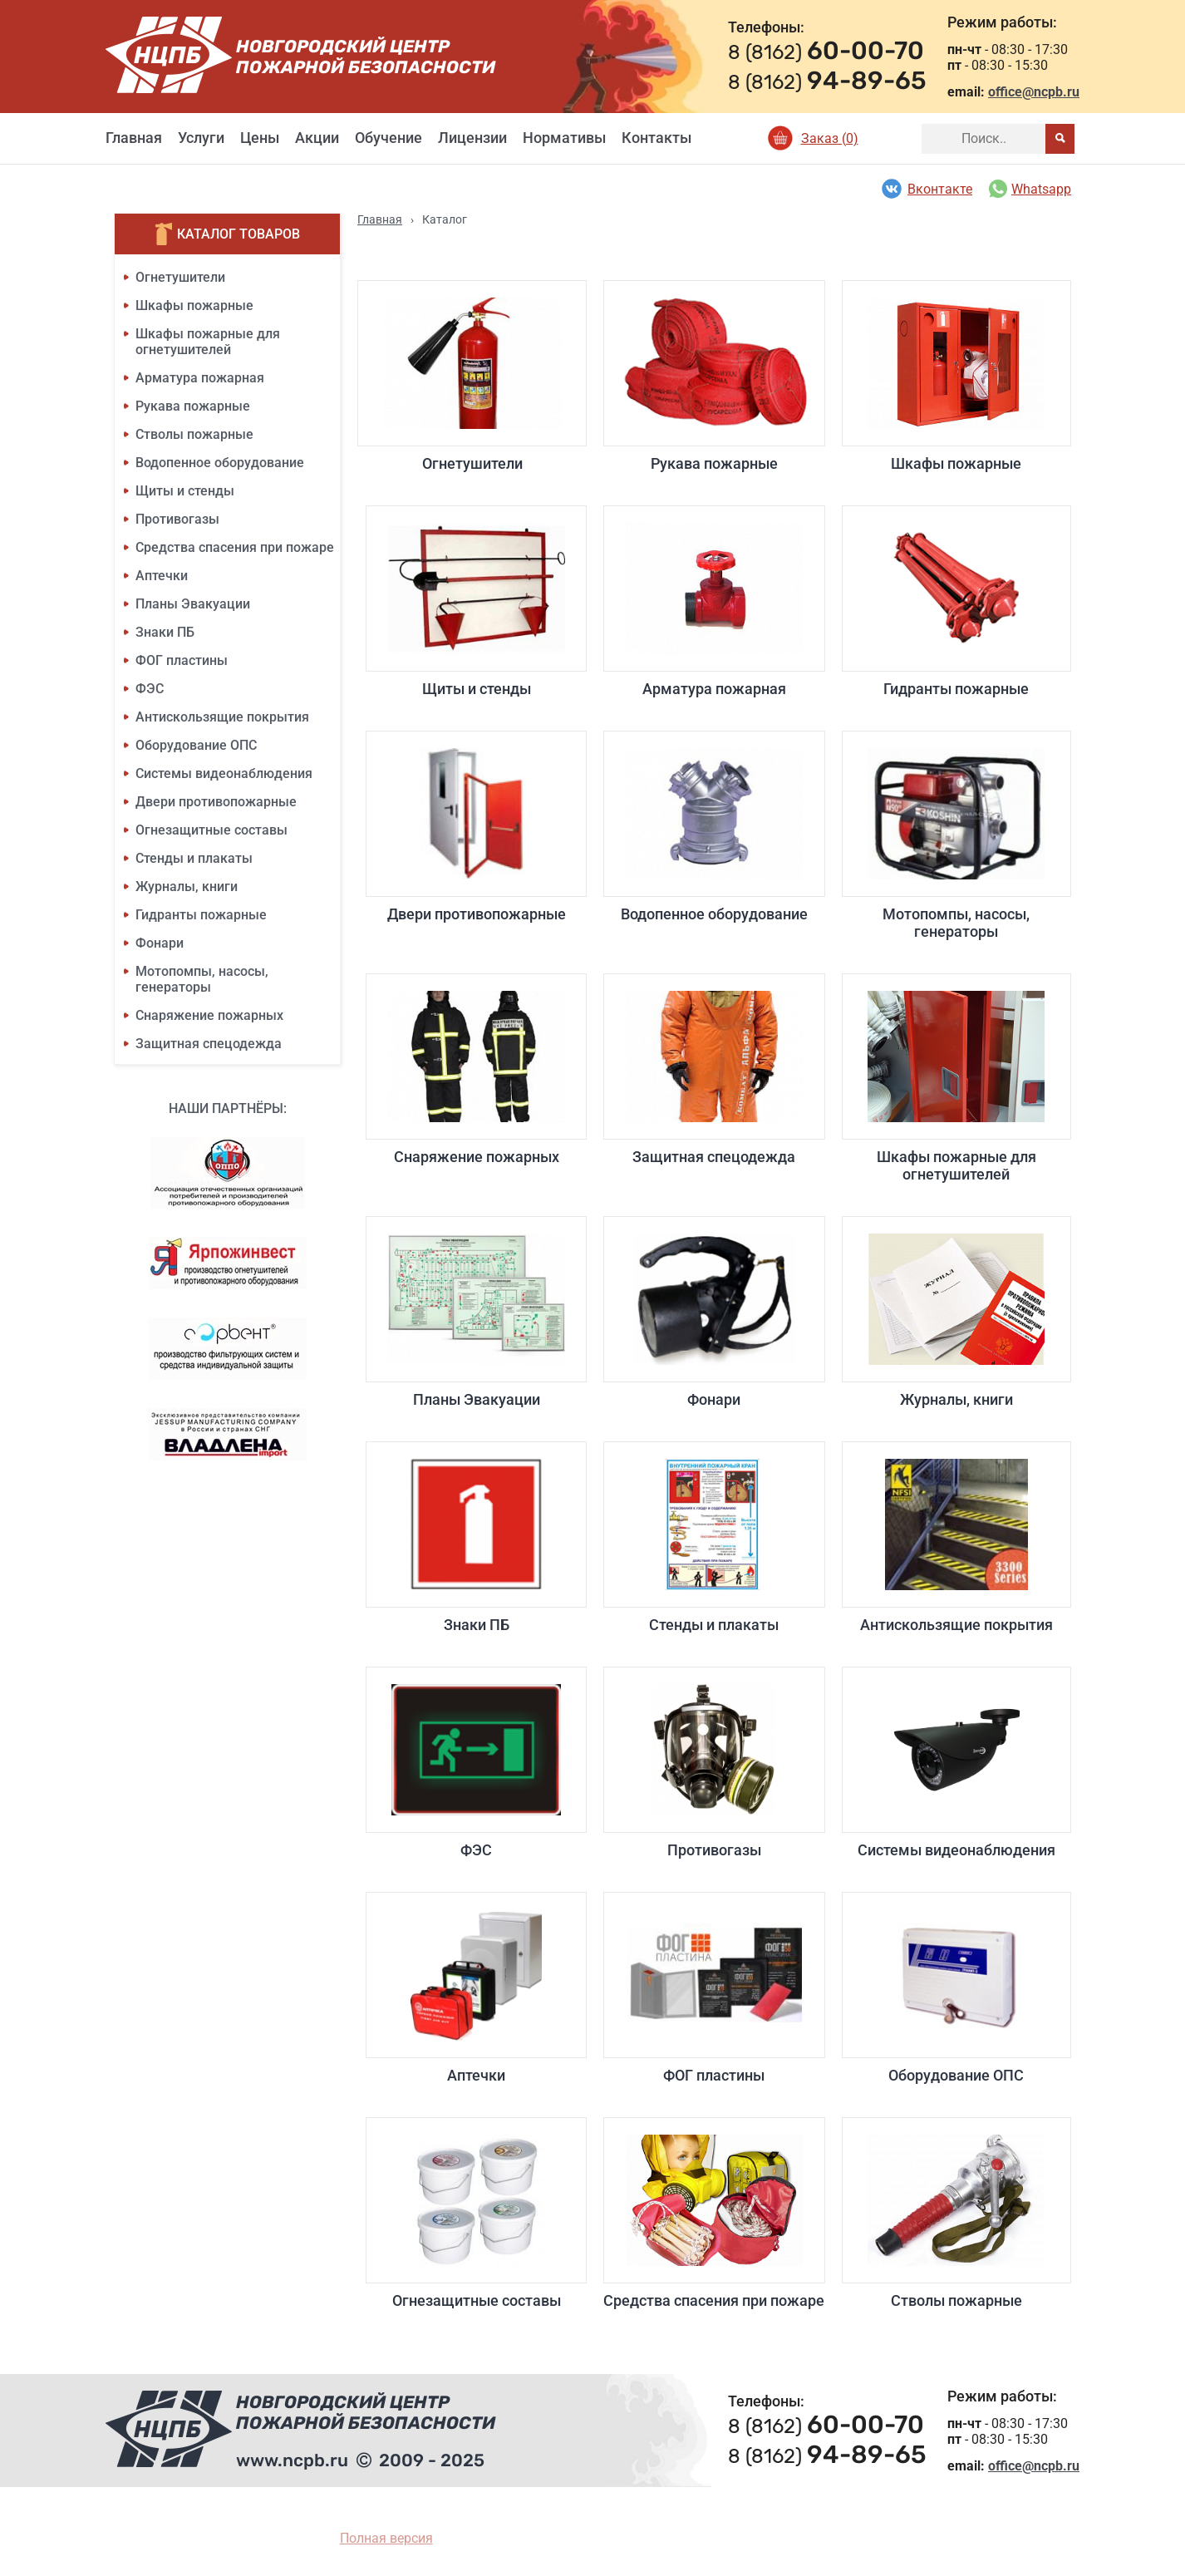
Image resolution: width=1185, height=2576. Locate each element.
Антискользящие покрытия (222, 717)
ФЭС (149, 689)
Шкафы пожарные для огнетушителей (207, 341)
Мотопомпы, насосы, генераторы (201, 979)
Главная (134, 137)
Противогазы (177, 519)
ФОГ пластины (181, 660)
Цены (259, 137)
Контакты (656, 137)
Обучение (388, 137)
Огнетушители (180, 277)
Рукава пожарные (192, 406)
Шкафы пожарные (194, 305)
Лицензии (472, 137)
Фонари (159, 943)
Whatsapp (1030, 189)
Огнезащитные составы (211, 830)
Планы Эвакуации (192, 604)
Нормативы (564, 137)
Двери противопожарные (216, 802)
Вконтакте (926, 188)
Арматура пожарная (199, 378)
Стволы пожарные (194, 434)
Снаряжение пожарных (209, 1015)
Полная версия (386, 2538)
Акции (317, 137)
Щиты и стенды (184, 491)
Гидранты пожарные (201, 915)
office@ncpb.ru (1033, 92)
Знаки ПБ (164, 632)
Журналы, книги (186, 886)
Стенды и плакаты (194, 858)
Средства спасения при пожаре (234, 547)
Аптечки (161, 576)
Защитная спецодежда (208, 1044)
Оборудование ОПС (196, 745)
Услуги (201, 137)
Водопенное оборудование (219, 462)
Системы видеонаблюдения (223, 773)
